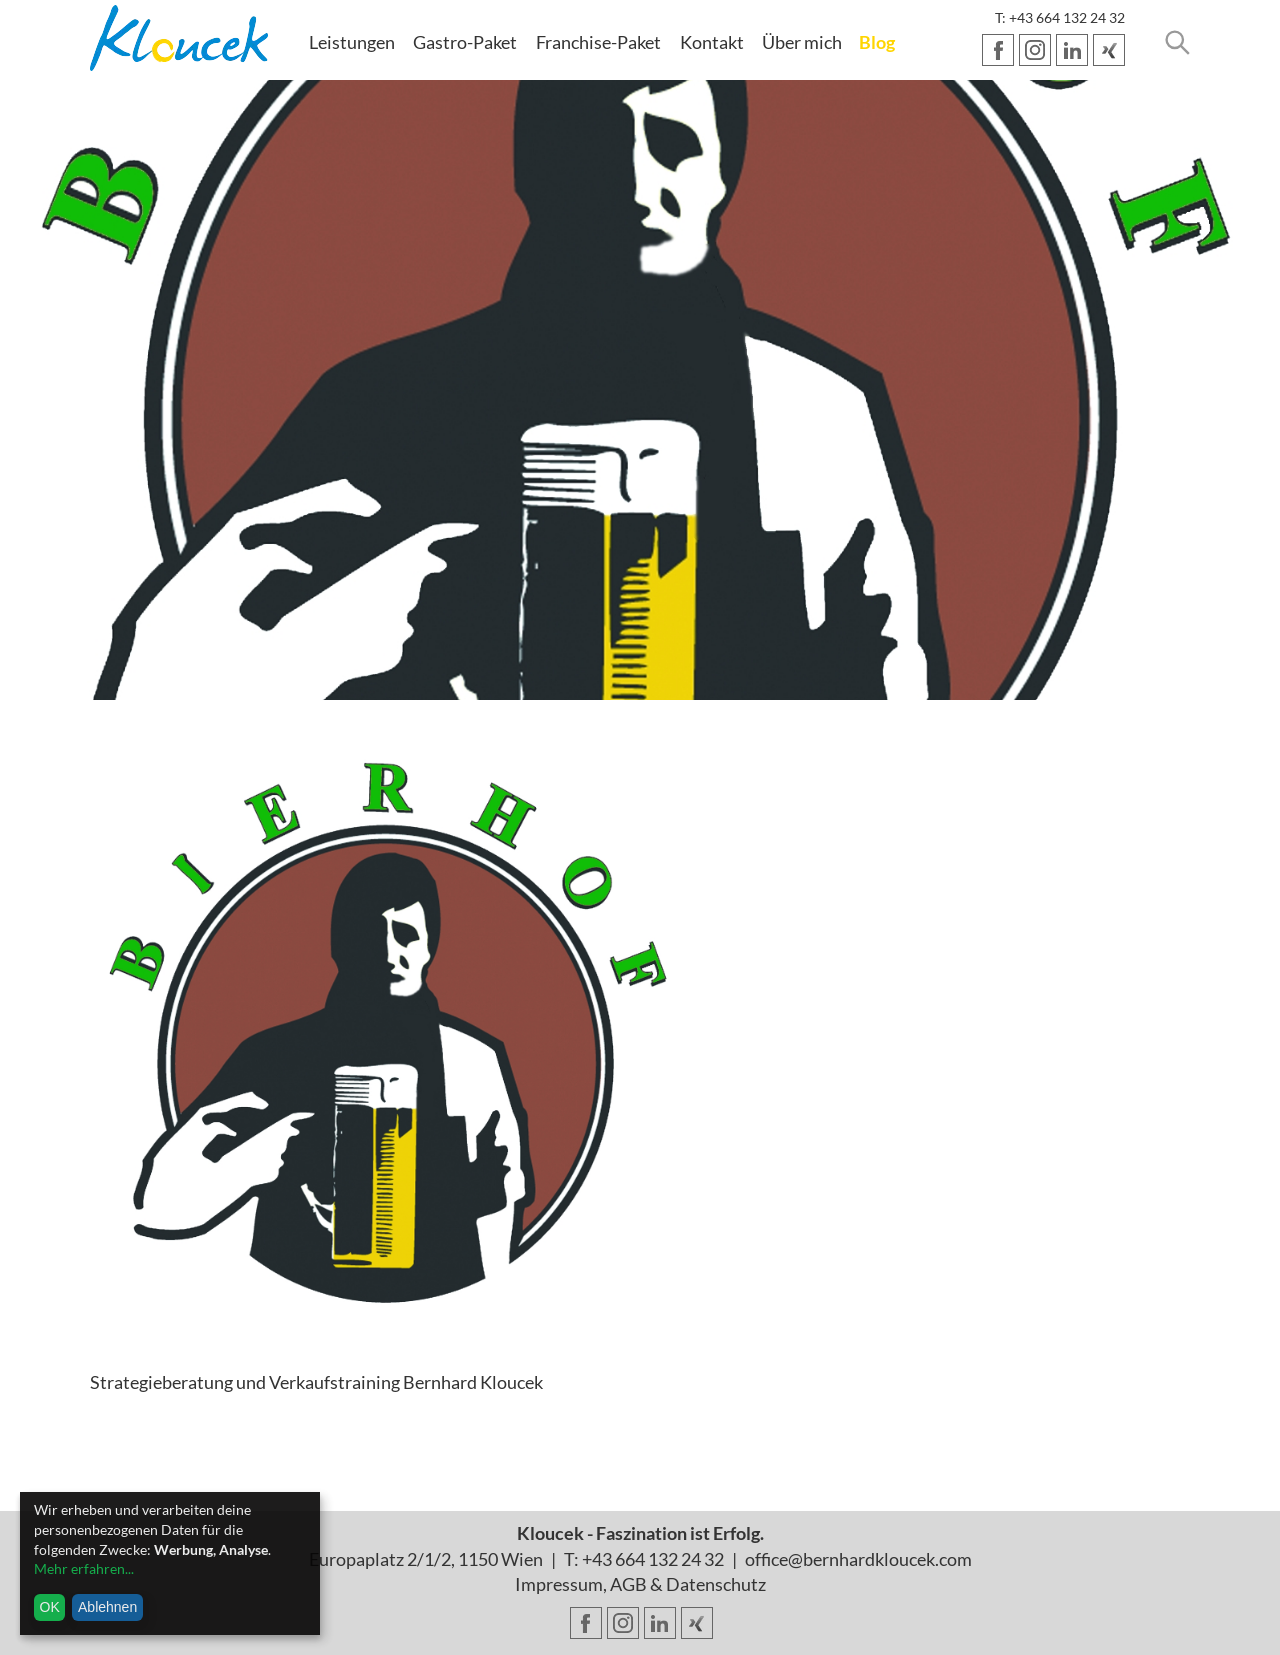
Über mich (802, 42)
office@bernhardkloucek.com (858, 1559)
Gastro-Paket (465, 42)
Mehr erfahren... (84, 1569)
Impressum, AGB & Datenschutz (640, 1584)
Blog (877, 42)
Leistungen (352, 42)
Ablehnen (107, 1607)
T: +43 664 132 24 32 (1060, 18)
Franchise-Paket (598, 42)
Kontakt (712, 42)
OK (50, 1607)
